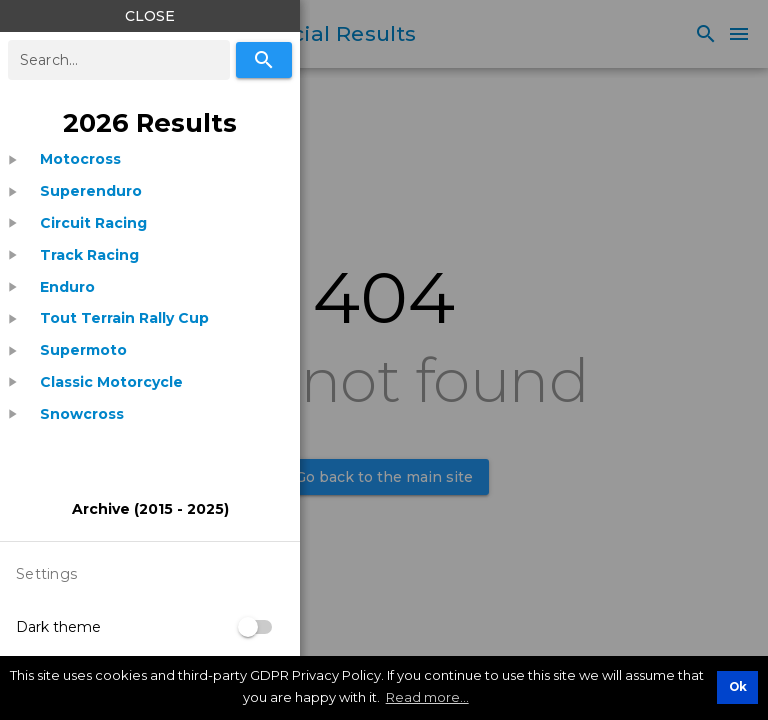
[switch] (256, 627)
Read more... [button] (427, 697)
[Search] (264, 60)
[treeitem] (150, 159)
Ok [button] (738, 687)
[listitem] (80, 159)
